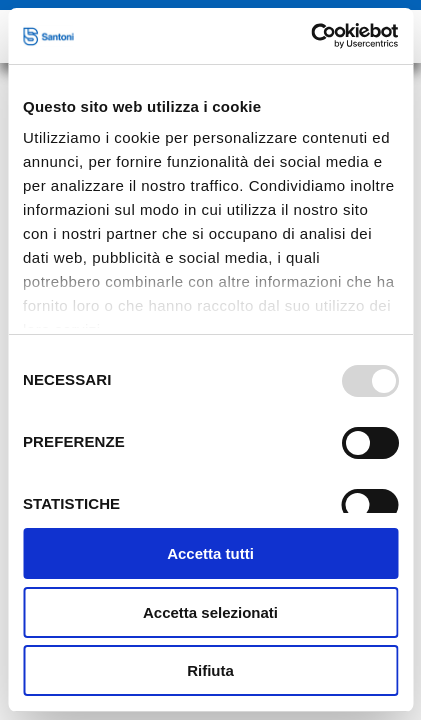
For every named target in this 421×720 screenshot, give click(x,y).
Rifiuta (210, 670)
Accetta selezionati (210, 612)
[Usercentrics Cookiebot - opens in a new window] (310, 36)
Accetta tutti (210, 553)
